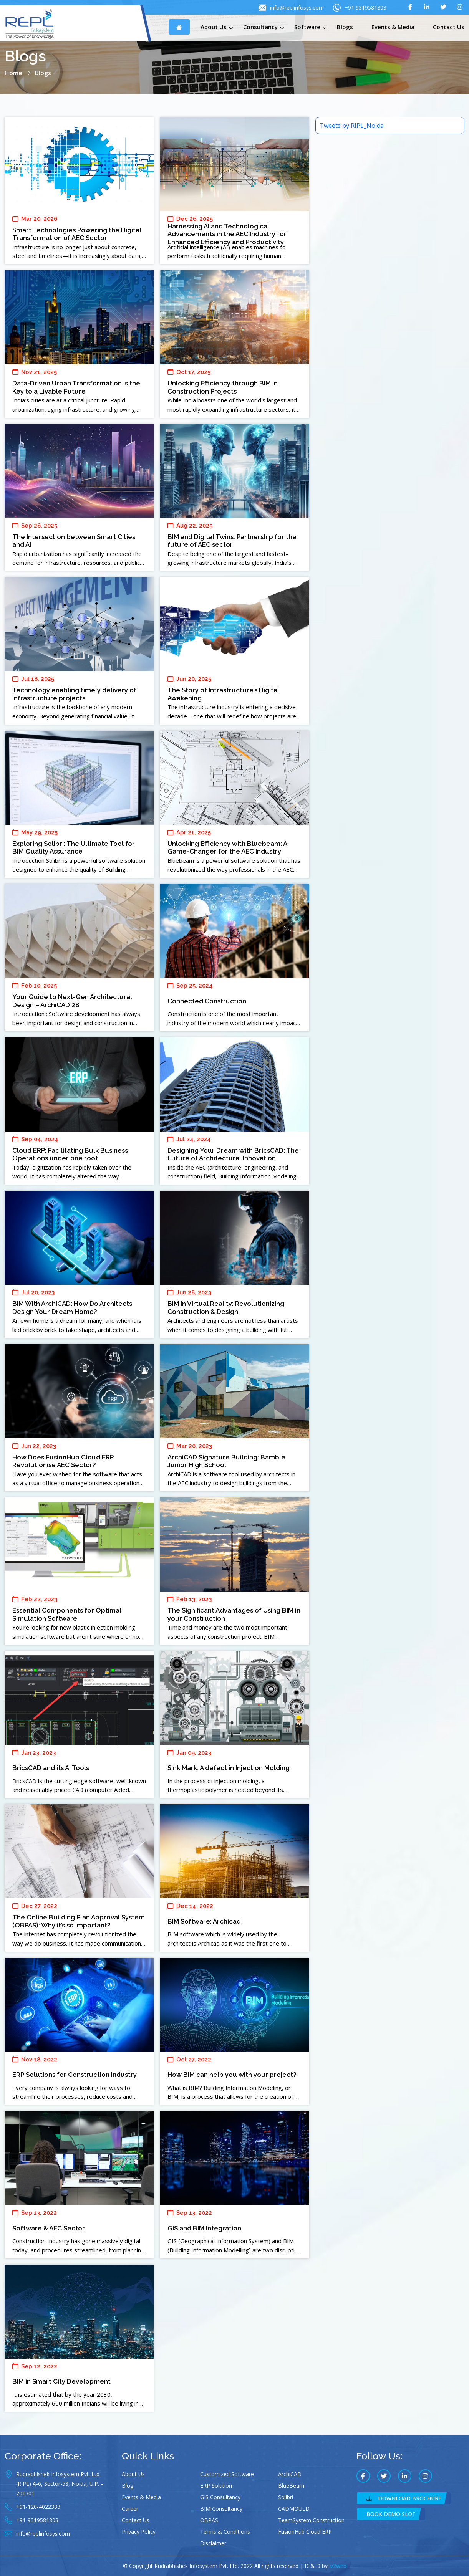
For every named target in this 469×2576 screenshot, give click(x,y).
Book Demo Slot (391, 2514)
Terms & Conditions (225, 2531)
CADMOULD (294, 2508)
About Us (214, 27)
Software (307, 27)
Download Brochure (403, 2498)
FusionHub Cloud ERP (305, 2531)
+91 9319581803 (359, 8)
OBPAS (209, 2520)
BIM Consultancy (221, 2508)
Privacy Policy (139, 2531)
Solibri (285, 2497)
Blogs (345, 27)
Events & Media (392, 27)
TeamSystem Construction (311, 2520)
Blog (127, 2485)
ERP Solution (216, 2485)
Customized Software (227, 2474)
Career (130, 2508)
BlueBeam (291, 2485)
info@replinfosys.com (291, 8)
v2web (338, 2565)
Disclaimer (213, 2543)
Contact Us (448, 27)
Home (13, 73)
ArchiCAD (290, 2474)
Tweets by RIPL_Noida (352, 125)
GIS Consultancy (220, 2497)
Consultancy (260, 27)
